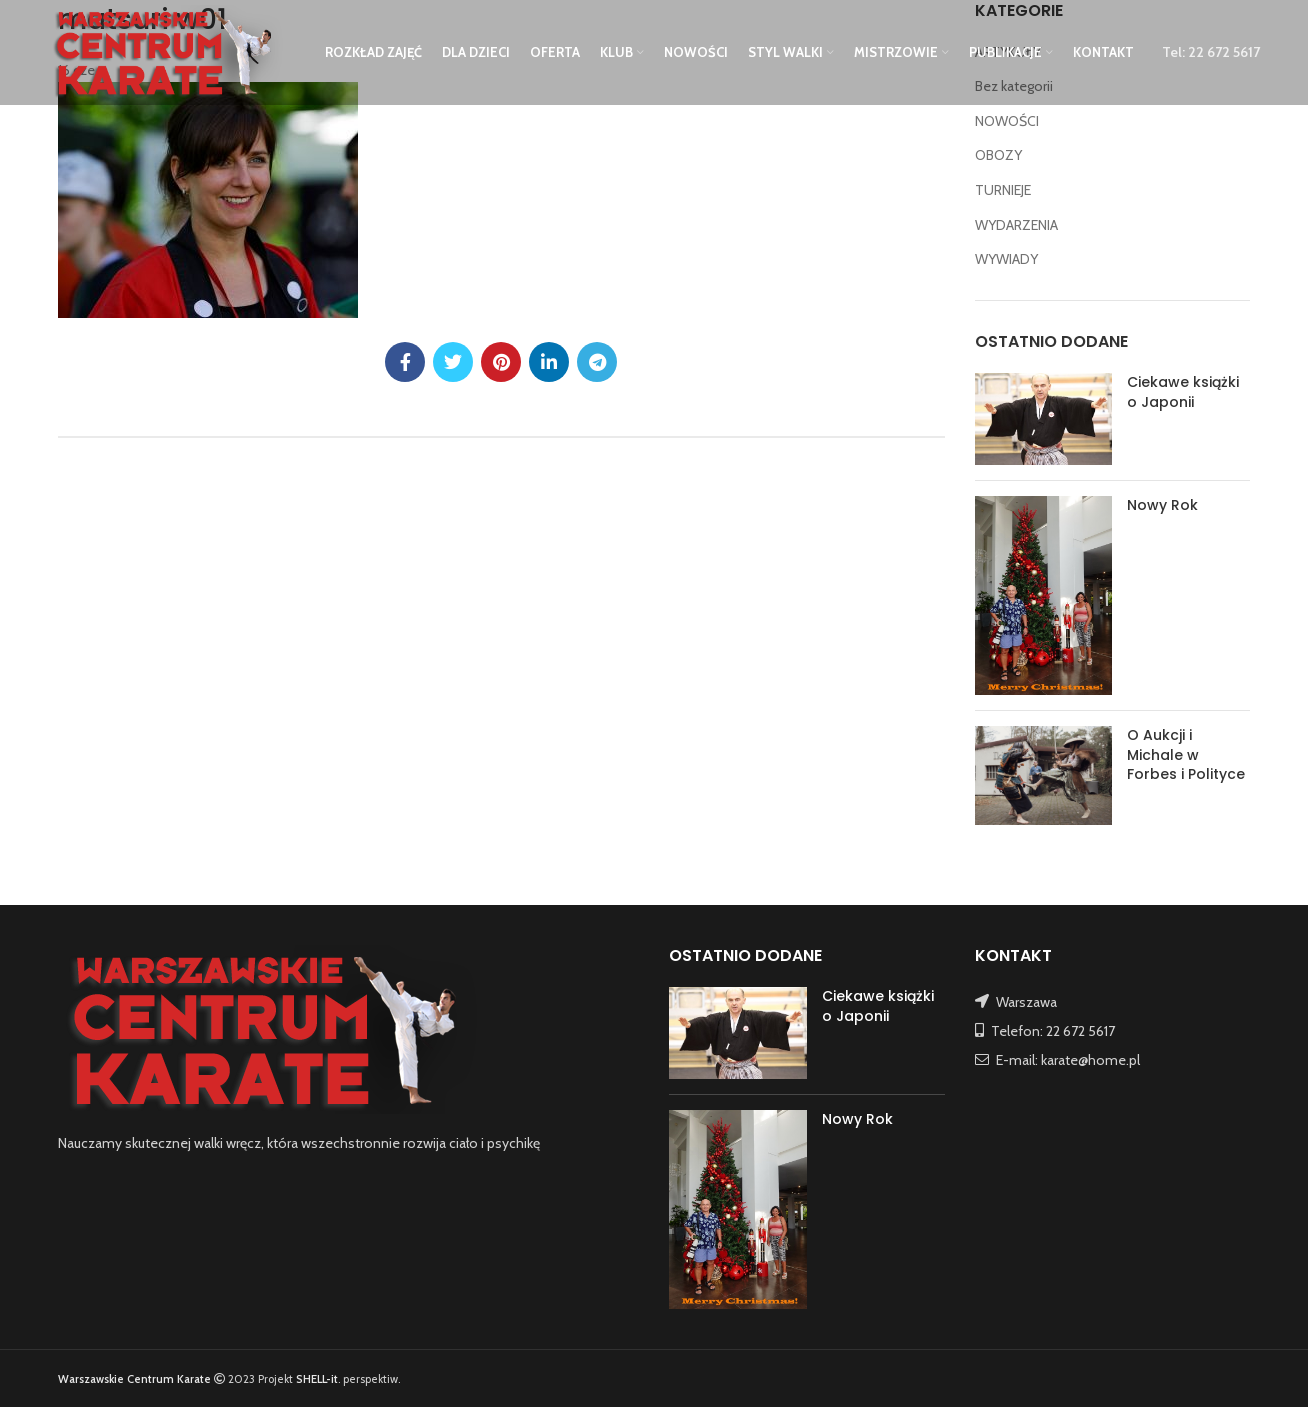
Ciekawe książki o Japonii (1183, 392)
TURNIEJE (1003, 190)
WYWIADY (1006, 259)
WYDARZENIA (1016, 225)
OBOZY (998, 155)
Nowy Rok (1162, 505)
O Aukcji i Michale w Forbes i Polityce (1186, 754)
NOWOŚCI (1007, 121)
